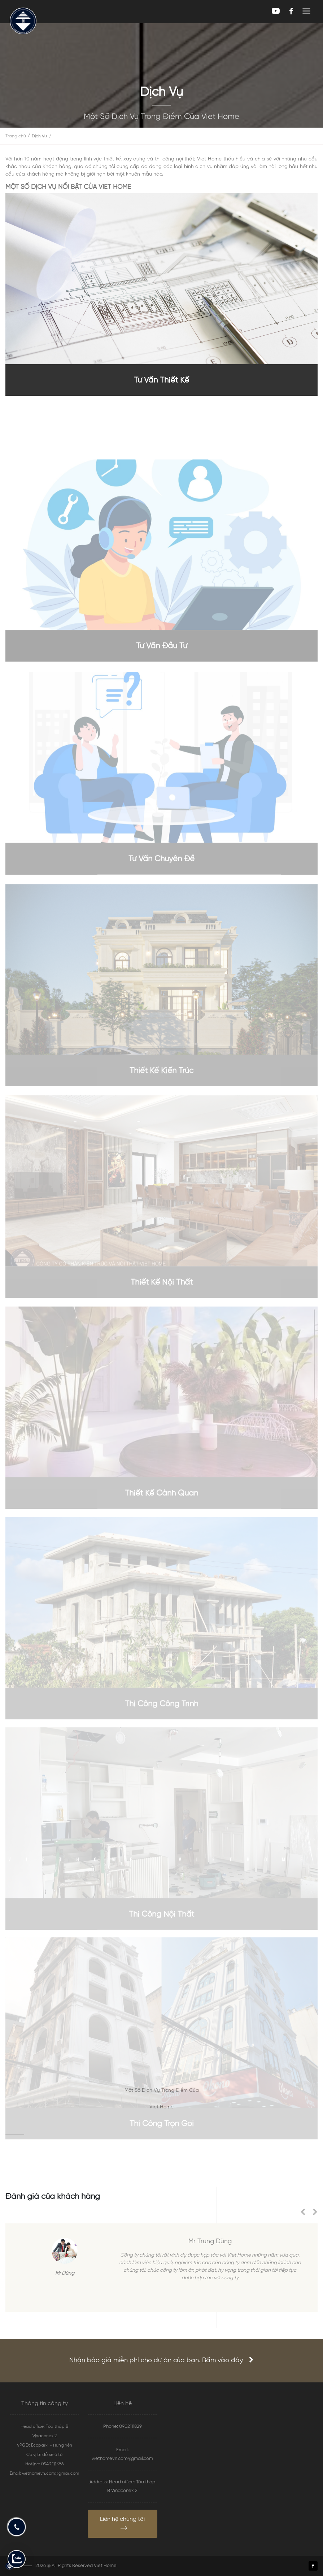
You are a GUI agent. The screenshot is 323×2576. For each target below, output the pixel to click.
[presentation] (306, 2213)
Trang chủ (15, 136)
